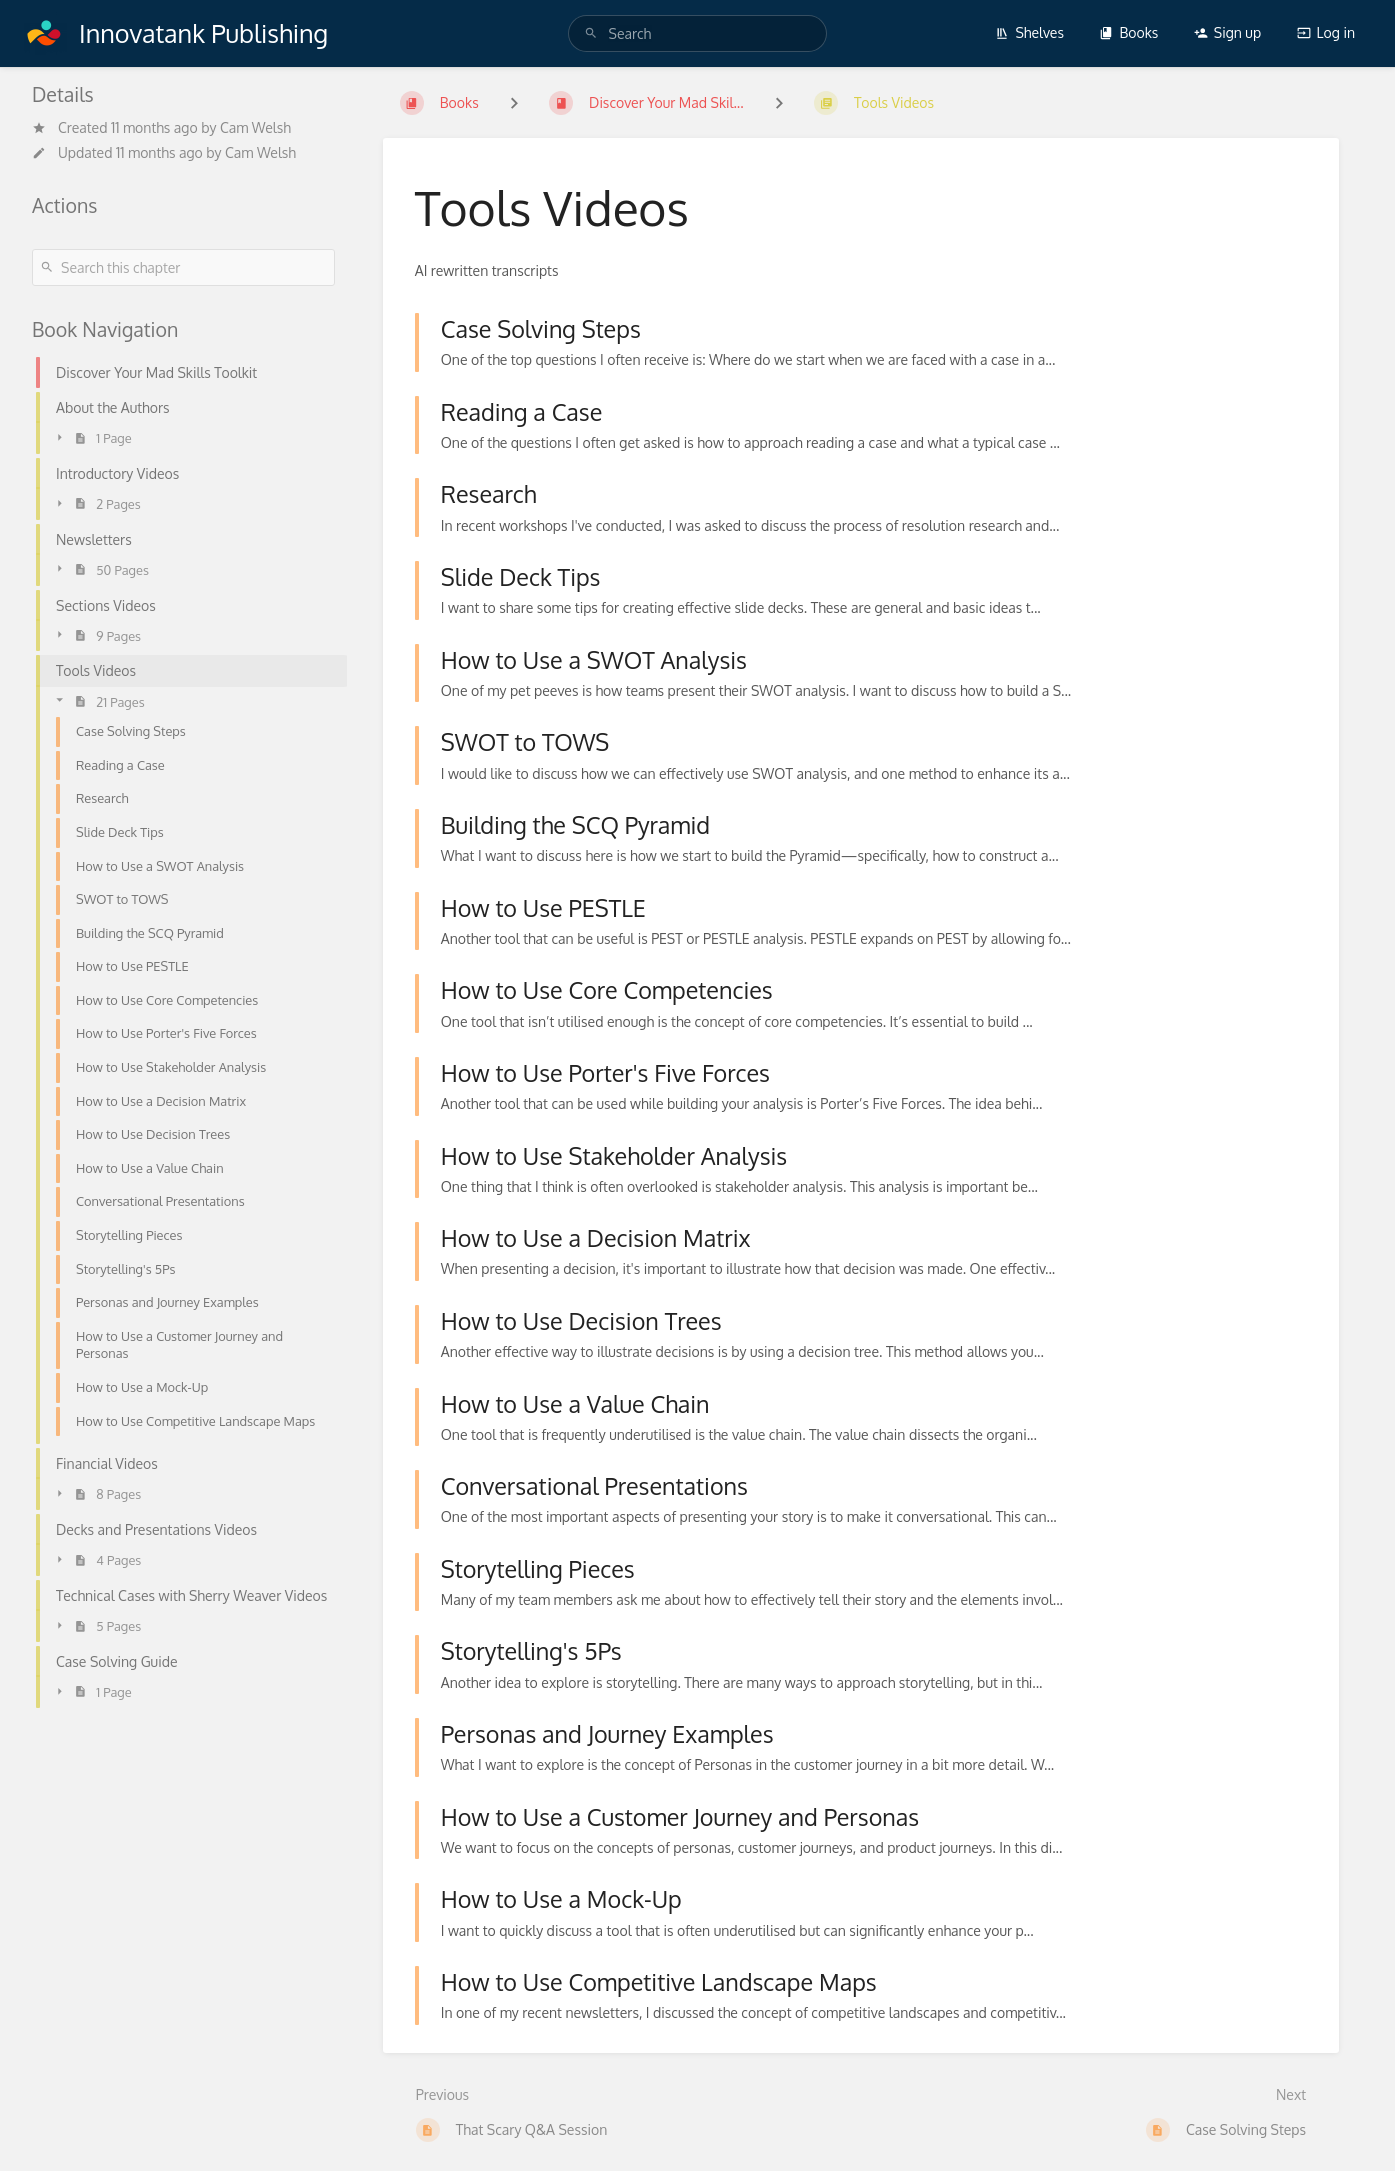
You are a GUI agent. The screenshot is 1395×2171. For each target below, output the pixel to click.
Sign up (1227, 32)
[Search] (591, 33)
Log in (1326, 32)
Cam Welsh (255, 127)
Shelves (1029, 32)
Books (1128, 32)
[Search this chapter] (183, 267)
